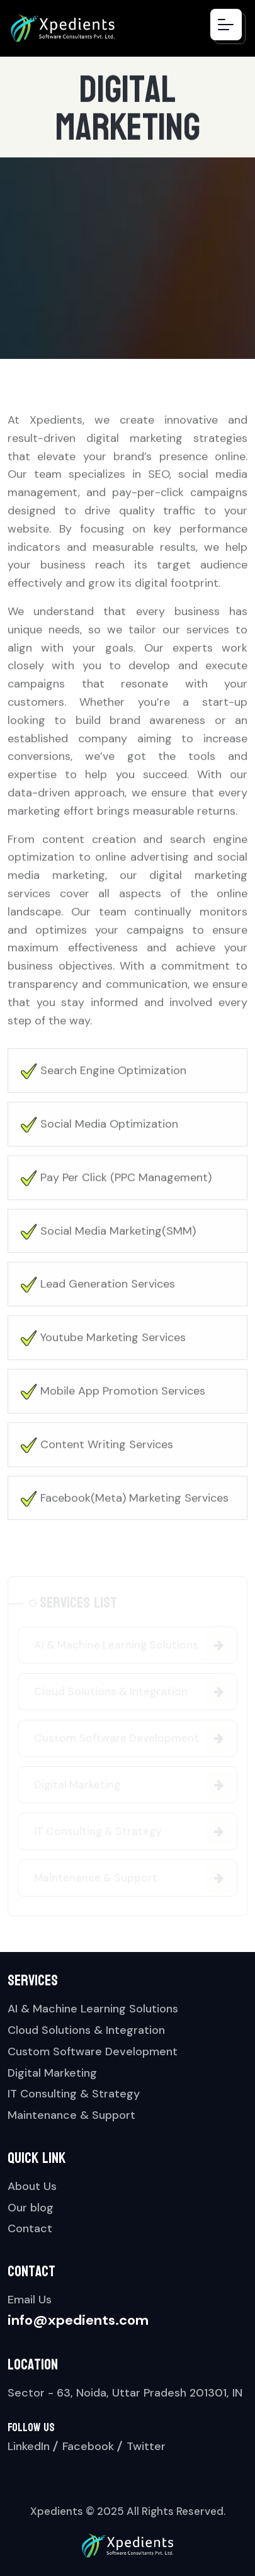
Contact (30, 2228)
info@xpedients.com (78, 2320)
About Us (32, 2186)
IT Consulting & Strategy (74, 2093)
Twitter (146, 2446)
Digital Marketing (52, 2072)
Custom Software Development (93, 2051)
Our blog (31, 2207)
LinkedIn (29, 2446)
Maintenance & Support (71, 2115)
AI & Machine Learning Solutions (93, 2008)
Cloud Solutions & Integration (86, 2030)
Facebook (88, 2446)
